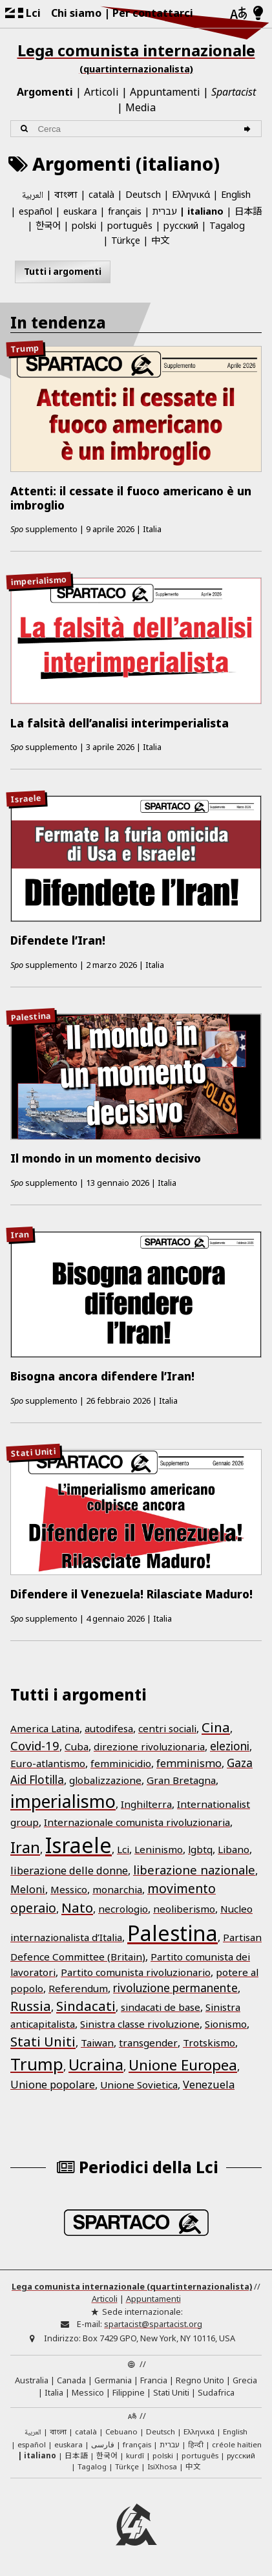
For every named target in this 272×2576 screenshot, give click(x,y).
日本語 (248, 210)
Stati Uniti (33, 1451)
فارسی (102, 2444)
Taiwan (97, 2042)
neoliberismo (184, 1908)
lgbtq (200, 1849)
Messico (68, 1889)
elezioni (229, 1746)
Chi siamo (76, 13)
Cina (216, 1727)
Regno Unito (200, 2380)
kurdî (135, 2455)
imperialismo (38, 580)
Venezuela (209, 2084)
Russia (30, 2006)
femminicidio (120, 1763)
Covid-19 (34, 1745)
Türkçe (125, 240)
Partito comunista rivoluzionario (136, 1972)
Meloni (27, 1889)
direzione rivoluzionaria (149, 1746)
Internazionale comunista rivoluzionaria (137, 1822)
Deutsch (143, 194)
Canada (71, 2380)
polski (84, 225)
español (35, 211)
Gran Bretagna (181, 1780)
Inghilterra (146, 1804)
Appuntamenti (165, 92)
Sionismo (226, 2023)
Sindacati (86, 2006)
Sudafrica (216, 2392)
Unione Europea (183, 2065)
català (101, 194)
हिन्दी (196, 2444)
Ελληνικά (191, 194)
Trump (24, 348)
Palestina (30, 1016)
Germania (113, 2380)
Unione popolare (52, 2084)
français (124, 211)
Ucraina (95, 2064)
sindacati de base (160, 2007)
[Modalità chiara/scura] (258, 13)
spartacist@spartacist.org (153, 2324)
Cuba (77, 1746)
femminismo (189, 1763)
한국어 (48, 224)
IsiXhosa (162, 2466)
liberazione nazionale (194, 1870)
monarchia (117, 1889)
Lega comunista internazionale (136, 57)
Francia (153, 2380)
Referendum (78, 1988)
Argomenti (45, 92)
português (129, 225)
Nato (77, 1907)
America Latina (44, 1728)
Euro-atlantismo (47, 1763)
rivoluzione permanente (175, 1987)
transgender (148, 2042)
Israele (25, 797)
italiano (205, 211)
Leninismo (158, 1849)
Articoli (101, 92)
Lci (123, 1849)
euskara (80, 211)
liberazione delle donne (69, 1870)
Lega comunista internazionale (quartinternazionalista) (132, 2286)
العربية (32, 196)
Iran (19, 1234)
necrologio (123, 1908)
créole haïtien (237, 2444)
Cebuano (121, 2431)
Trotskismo (209, 2042)
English (236, 194)
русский (180, 225)
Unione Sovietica (139, 2084)
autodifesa (109, 1728)
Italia (54, 2392)
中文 (160, 239)
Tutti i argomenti (62, 271)
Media (140, 107)
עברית (164, 211)
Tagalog (227, 225)
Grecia (245, 2380)
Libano (233, 1849)
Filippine (128, 2392)
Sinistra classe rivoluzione (140, 2023)
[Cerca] (249, 129)
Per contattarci (152, 13)
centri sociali (167, 1728)
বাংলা (66, 195)
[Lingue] (238, 14)
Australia (31, 2380)
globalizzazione (105, 1780)
